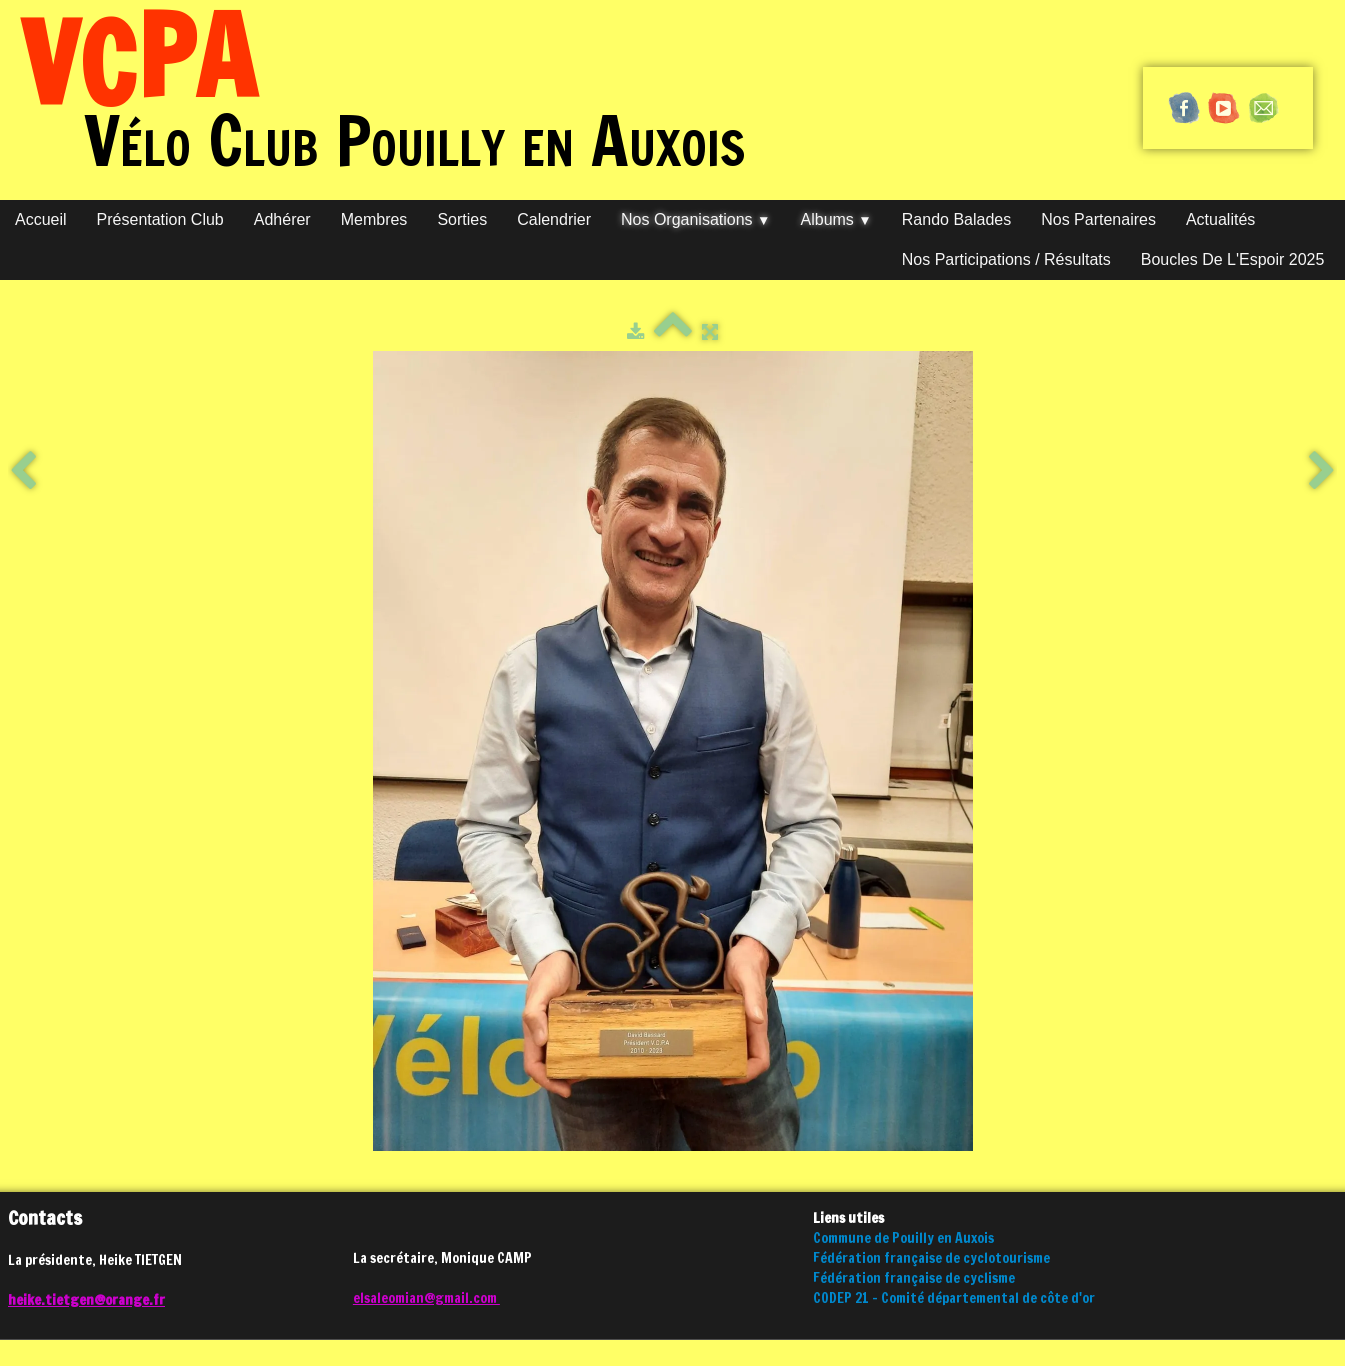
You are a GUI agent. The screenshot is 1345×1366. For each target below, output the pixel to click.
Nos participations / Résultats (1006, 259)
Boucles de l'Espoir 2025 (1233, 259)
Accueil (41, 219)
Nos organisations (696, 219)
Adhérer (282, 219)
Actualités (1220, 219)
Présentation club (160, 219)
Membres (374, 219)
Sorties (462, 219)
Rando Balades (956, 219)
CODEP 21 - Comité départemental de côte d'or (954, 1298)
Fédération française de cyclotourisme (931, 1258)
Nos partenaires (1098, 219)
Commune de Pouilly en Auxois (903, 1238)
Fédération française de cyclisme (914, 1278)
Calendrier (554, 219)
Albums (836, 219)
